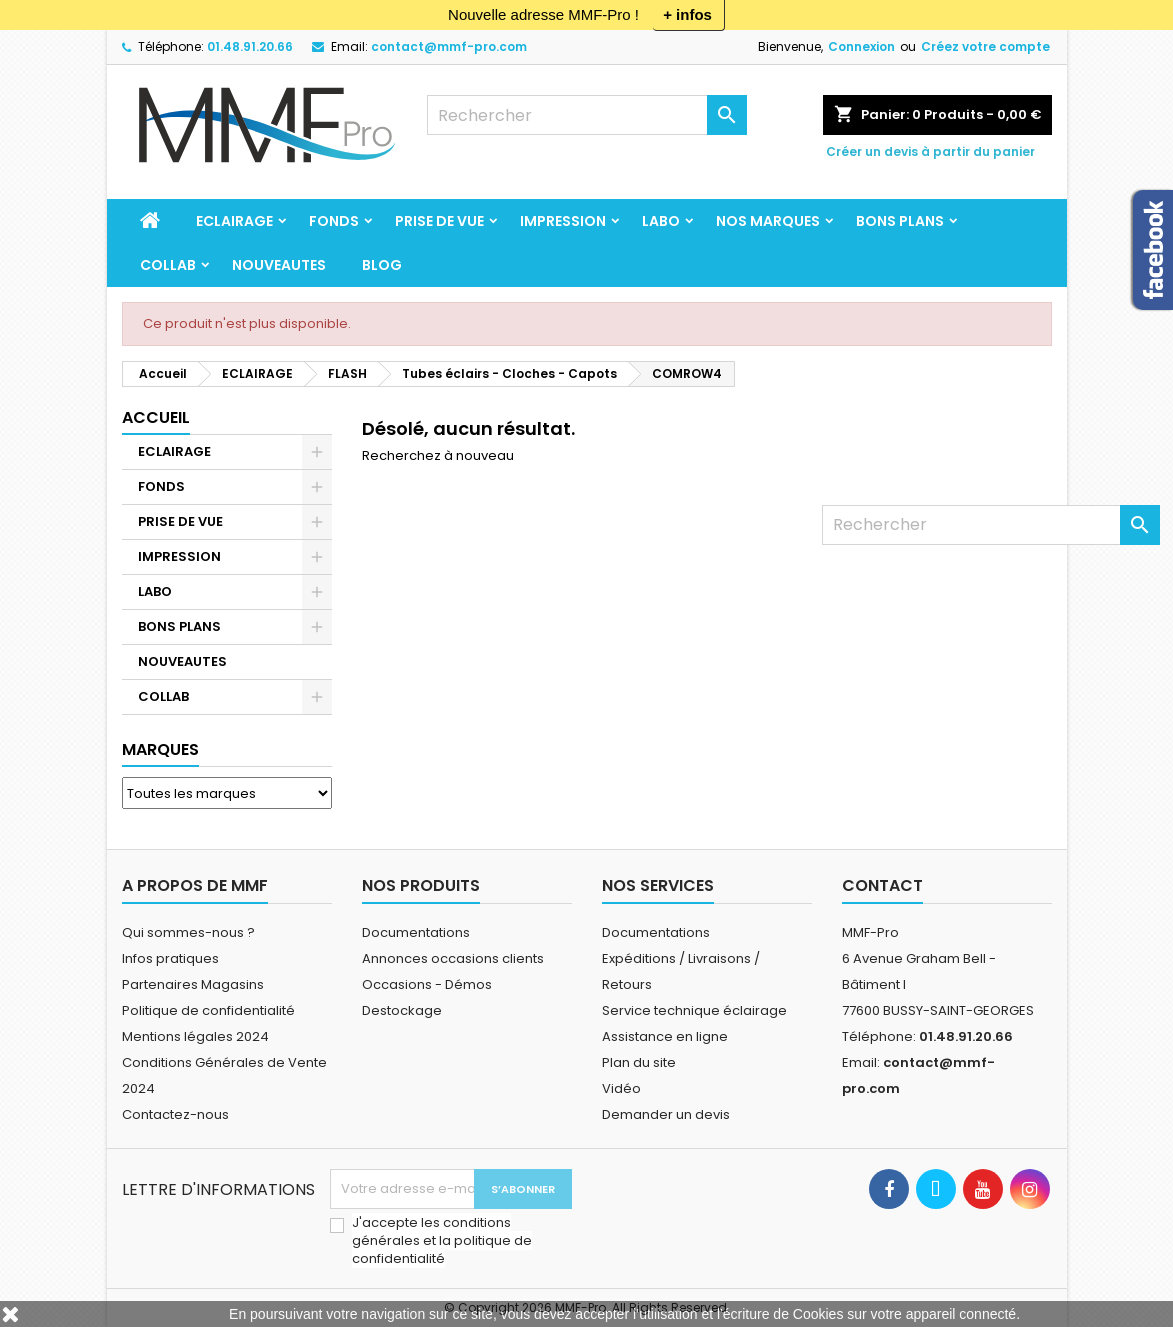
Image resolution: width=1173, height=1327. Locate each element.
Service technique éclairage (694, 1010)
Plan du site (639, 1062)
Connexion (861, 46)
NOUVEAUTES (279, 265)
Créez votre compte (985, 46)
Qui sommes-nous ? (188, 932)
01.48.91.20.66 (250, 46)
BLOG (382, 265)
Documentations (416, 932)
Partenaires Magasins (193, 984)
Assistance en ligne (665, 1036)
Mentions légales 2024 (195, 1036)
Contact (882, 885)
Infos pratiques (170, 958)
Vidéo (621, 1088)
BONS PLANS (900, 221)
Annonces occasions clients (453, 958)
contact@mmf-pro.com (449, 46)
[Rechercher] (587, 115)
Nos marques (768, 221)
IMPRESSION (563, 221)
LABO (661, 221)
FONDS (334, 221)
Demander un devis (666, 1114)
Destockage (402, 1010)
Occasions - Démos (427, 984)
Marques (160, 749)
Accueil (156, 417)
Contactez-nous (175, 1114)
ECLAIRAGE (234, 221)
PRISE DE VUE (439, 221)
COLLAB (168, 265)
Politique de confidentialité (208, 1010)
